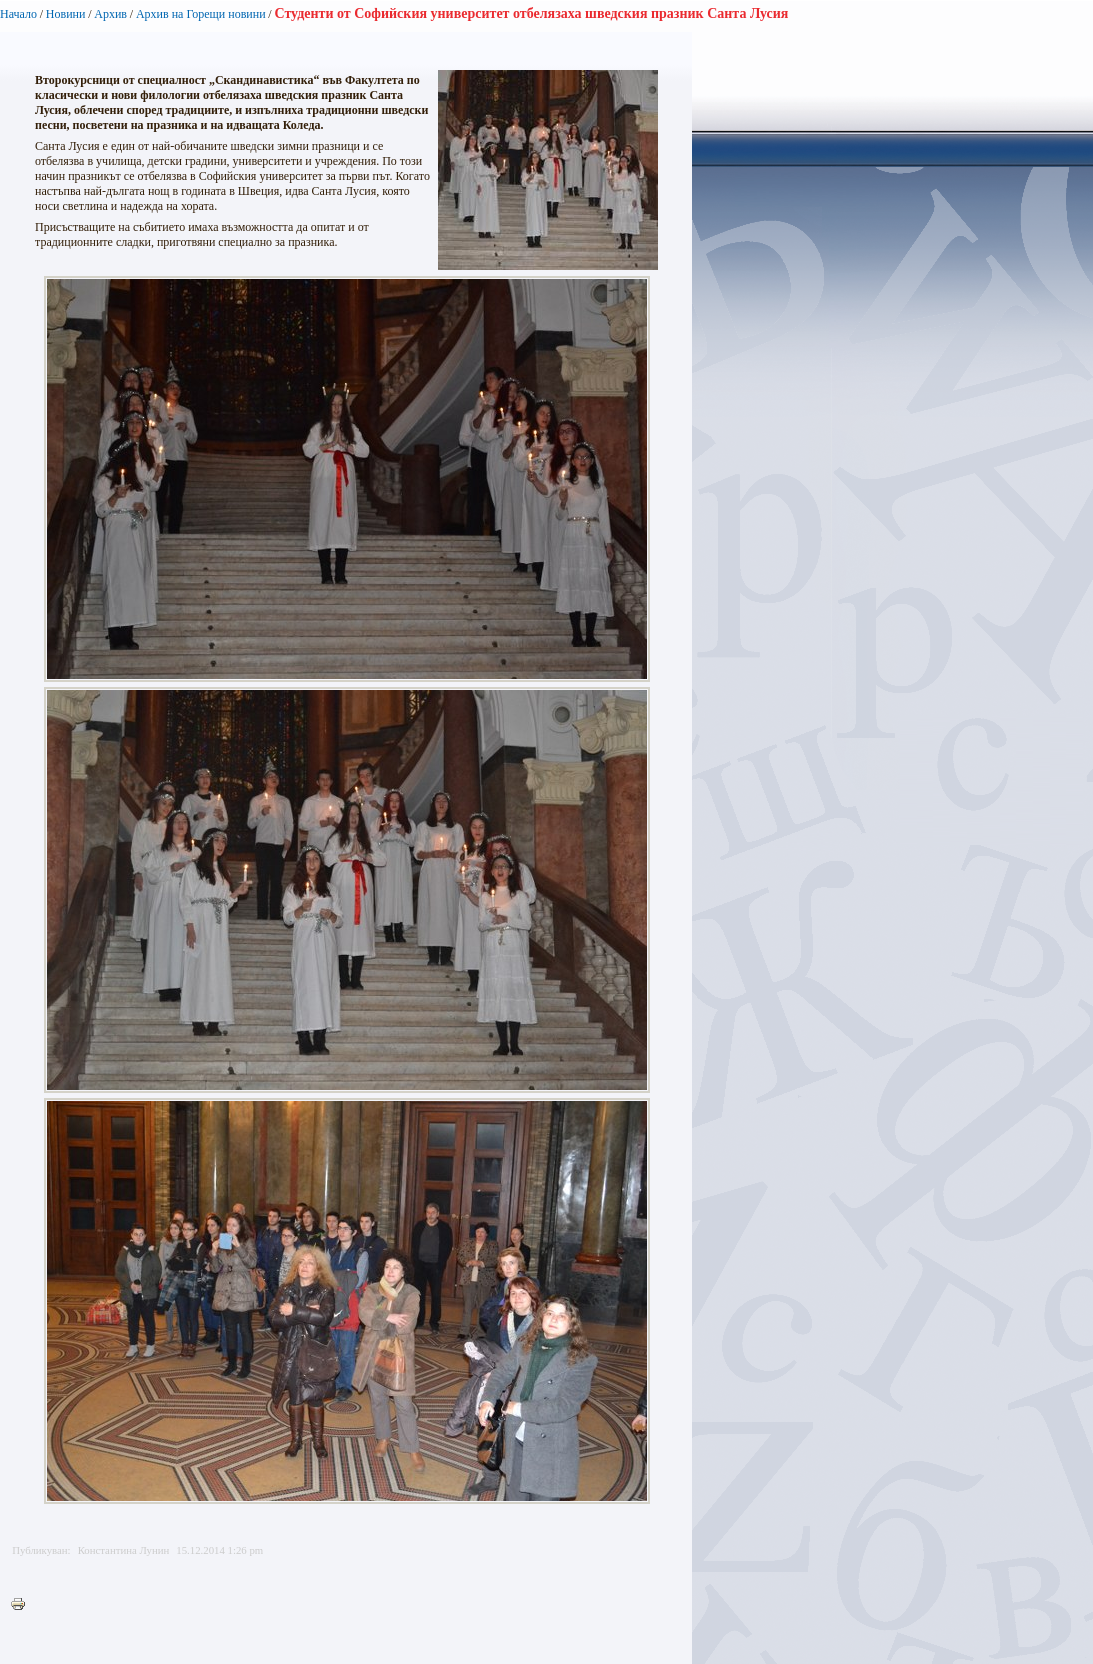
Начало (18, 14)
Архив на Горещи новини (201, 14)
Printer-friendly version (23, 1605)
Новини (66, 14)
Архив (110, 14)
